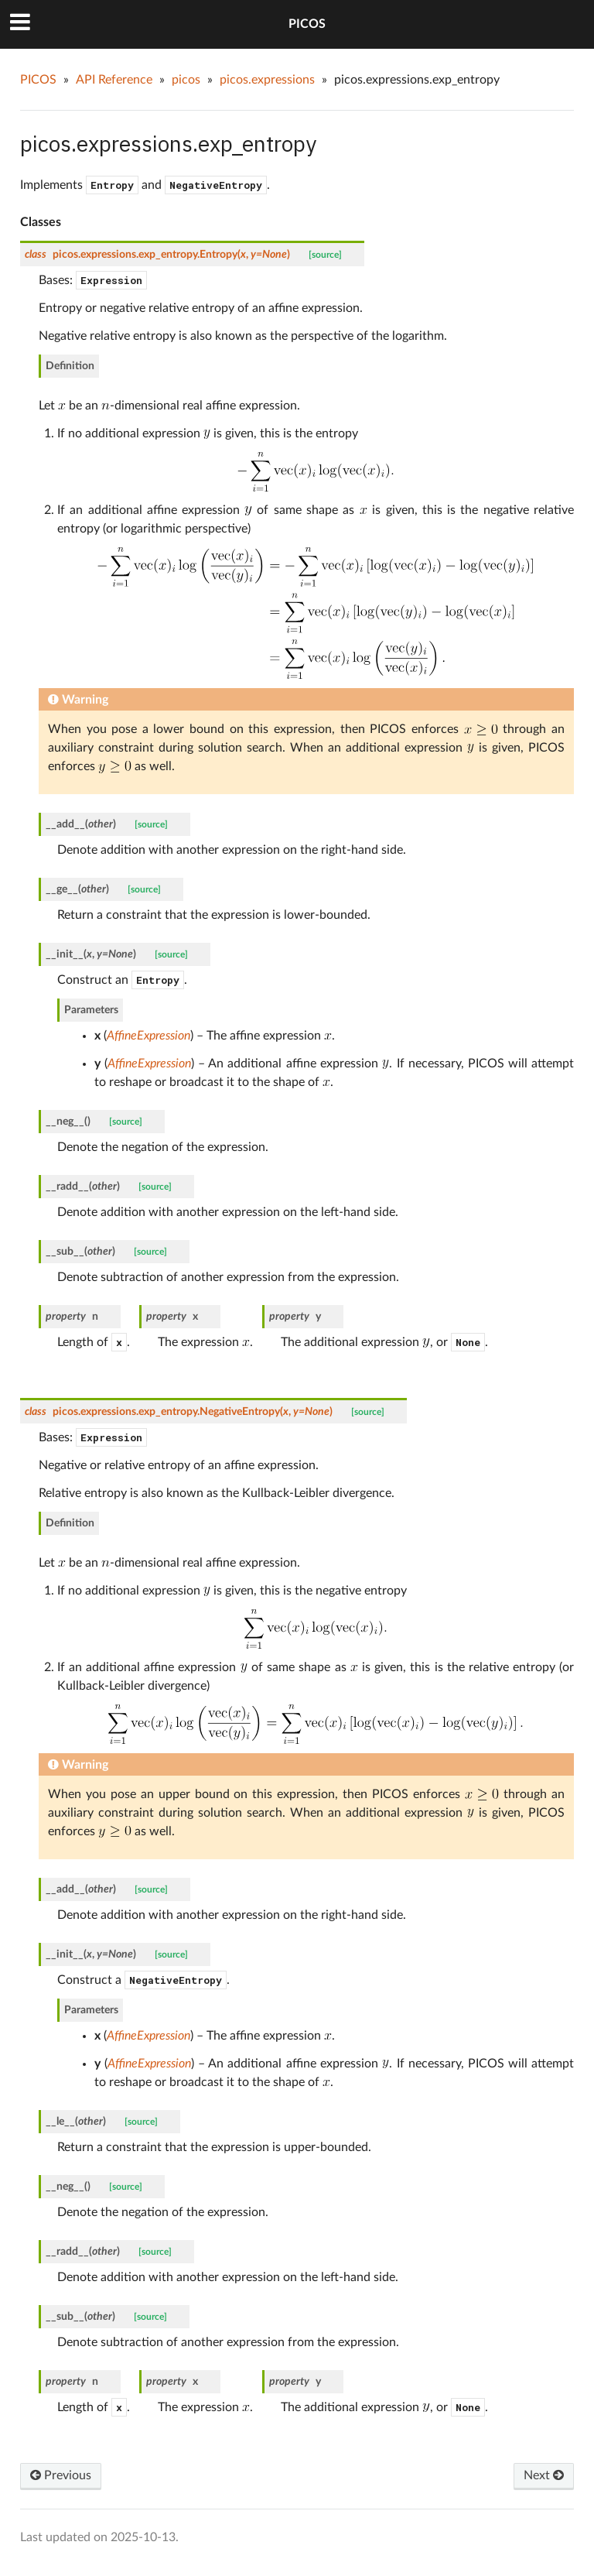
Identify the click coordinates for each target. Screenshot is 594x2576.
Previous (60, 2475)
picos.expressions (267, 80)
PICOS (307, 24)
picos (186, 80)
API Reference (114, 80)
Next (544, 2475)
